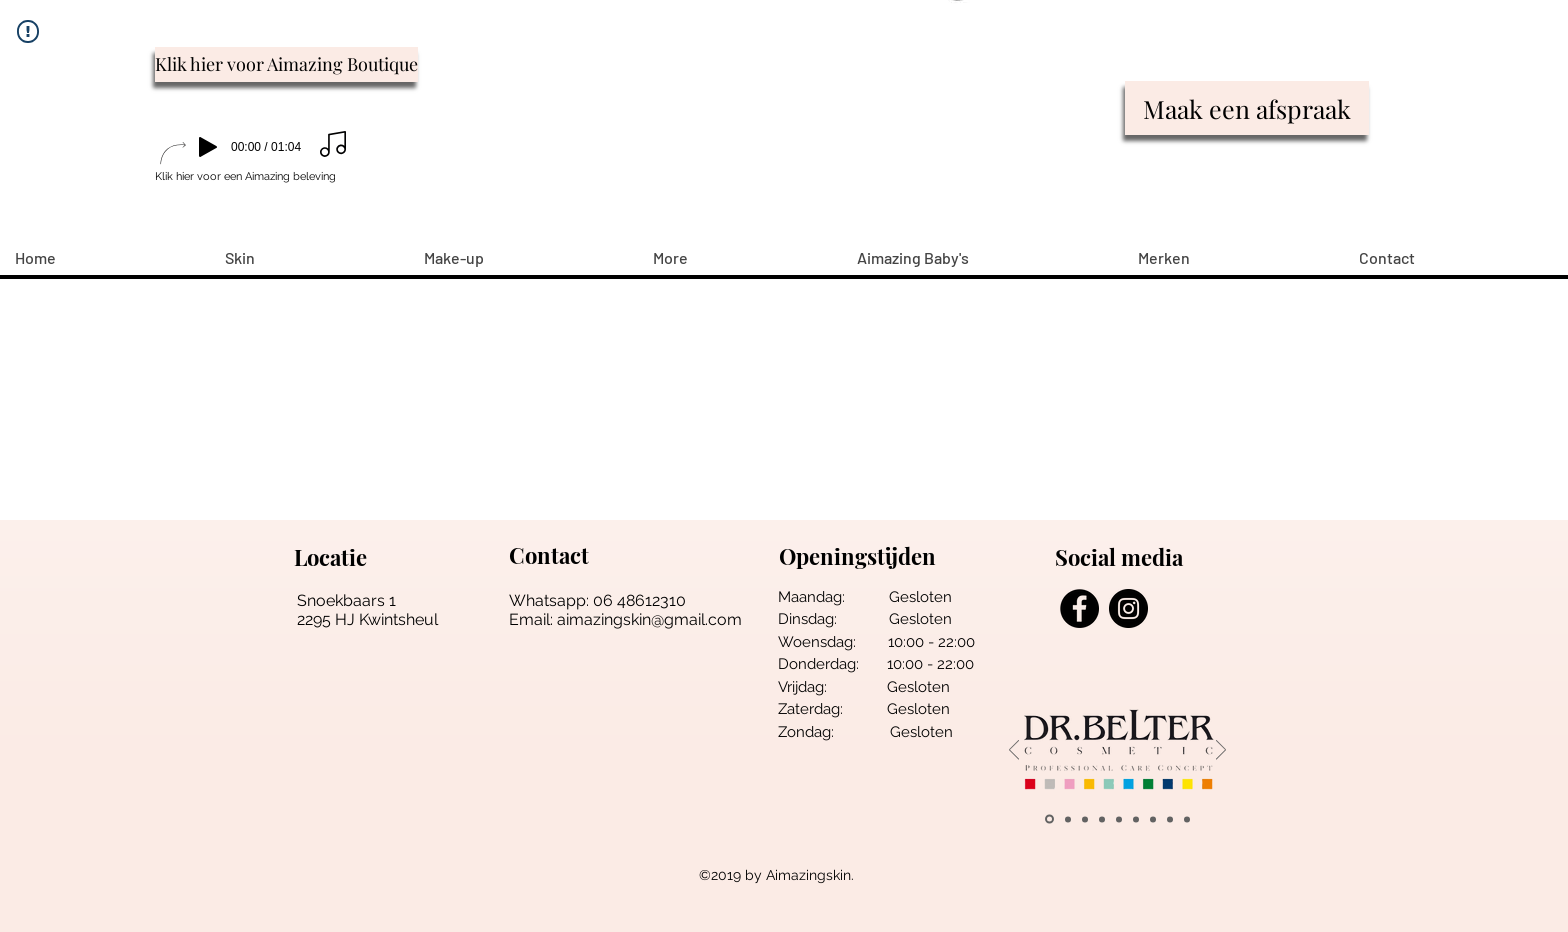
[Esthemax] (1187, 819)
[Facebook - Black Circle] (1079, 608)
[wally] (1068, 819)
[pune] (1085, 819)
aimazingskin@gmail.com (649, 619)
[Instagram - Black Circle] (1128, 608)
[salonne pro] (1136, 819)
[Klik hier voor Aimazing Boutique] (286, 64)
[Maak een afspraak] (1247, 108)
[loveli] (1119, 819)
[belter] (1049, 819)
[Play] (208, 147)
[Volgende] (1221, 751)
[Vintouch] (1153, 819)
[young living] (1102, 819)
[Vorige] (1014, 751)
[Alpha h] (1170, 819)
